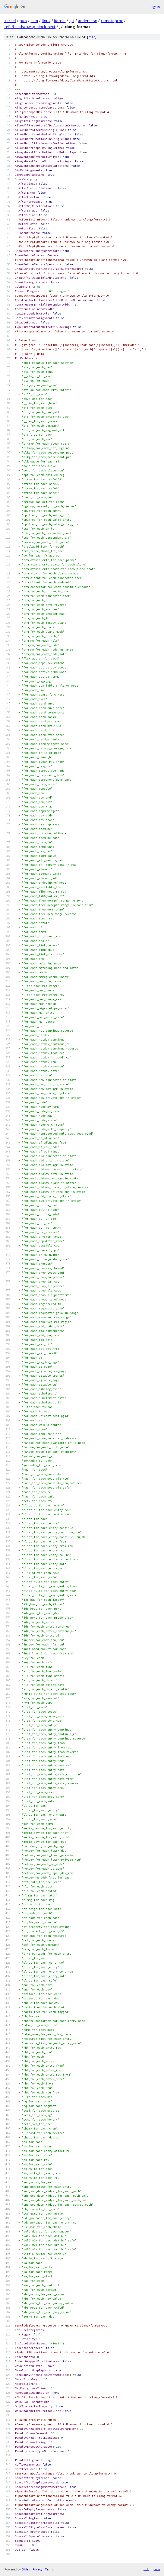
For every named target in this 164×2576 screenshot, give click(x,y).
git (71, 20)
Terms (49, 2569)
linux (46, 20)
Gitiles (26, 2569)
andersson (87, 20)
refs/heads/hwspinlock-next (30, 26)
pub (23, 20)
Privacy (37, 2569)
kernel (10, 20)
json (156, 2569)
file (91, 37)
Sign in (155, 7)
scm (34, 20)
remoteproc (112, 20)
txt (146, 2569)
